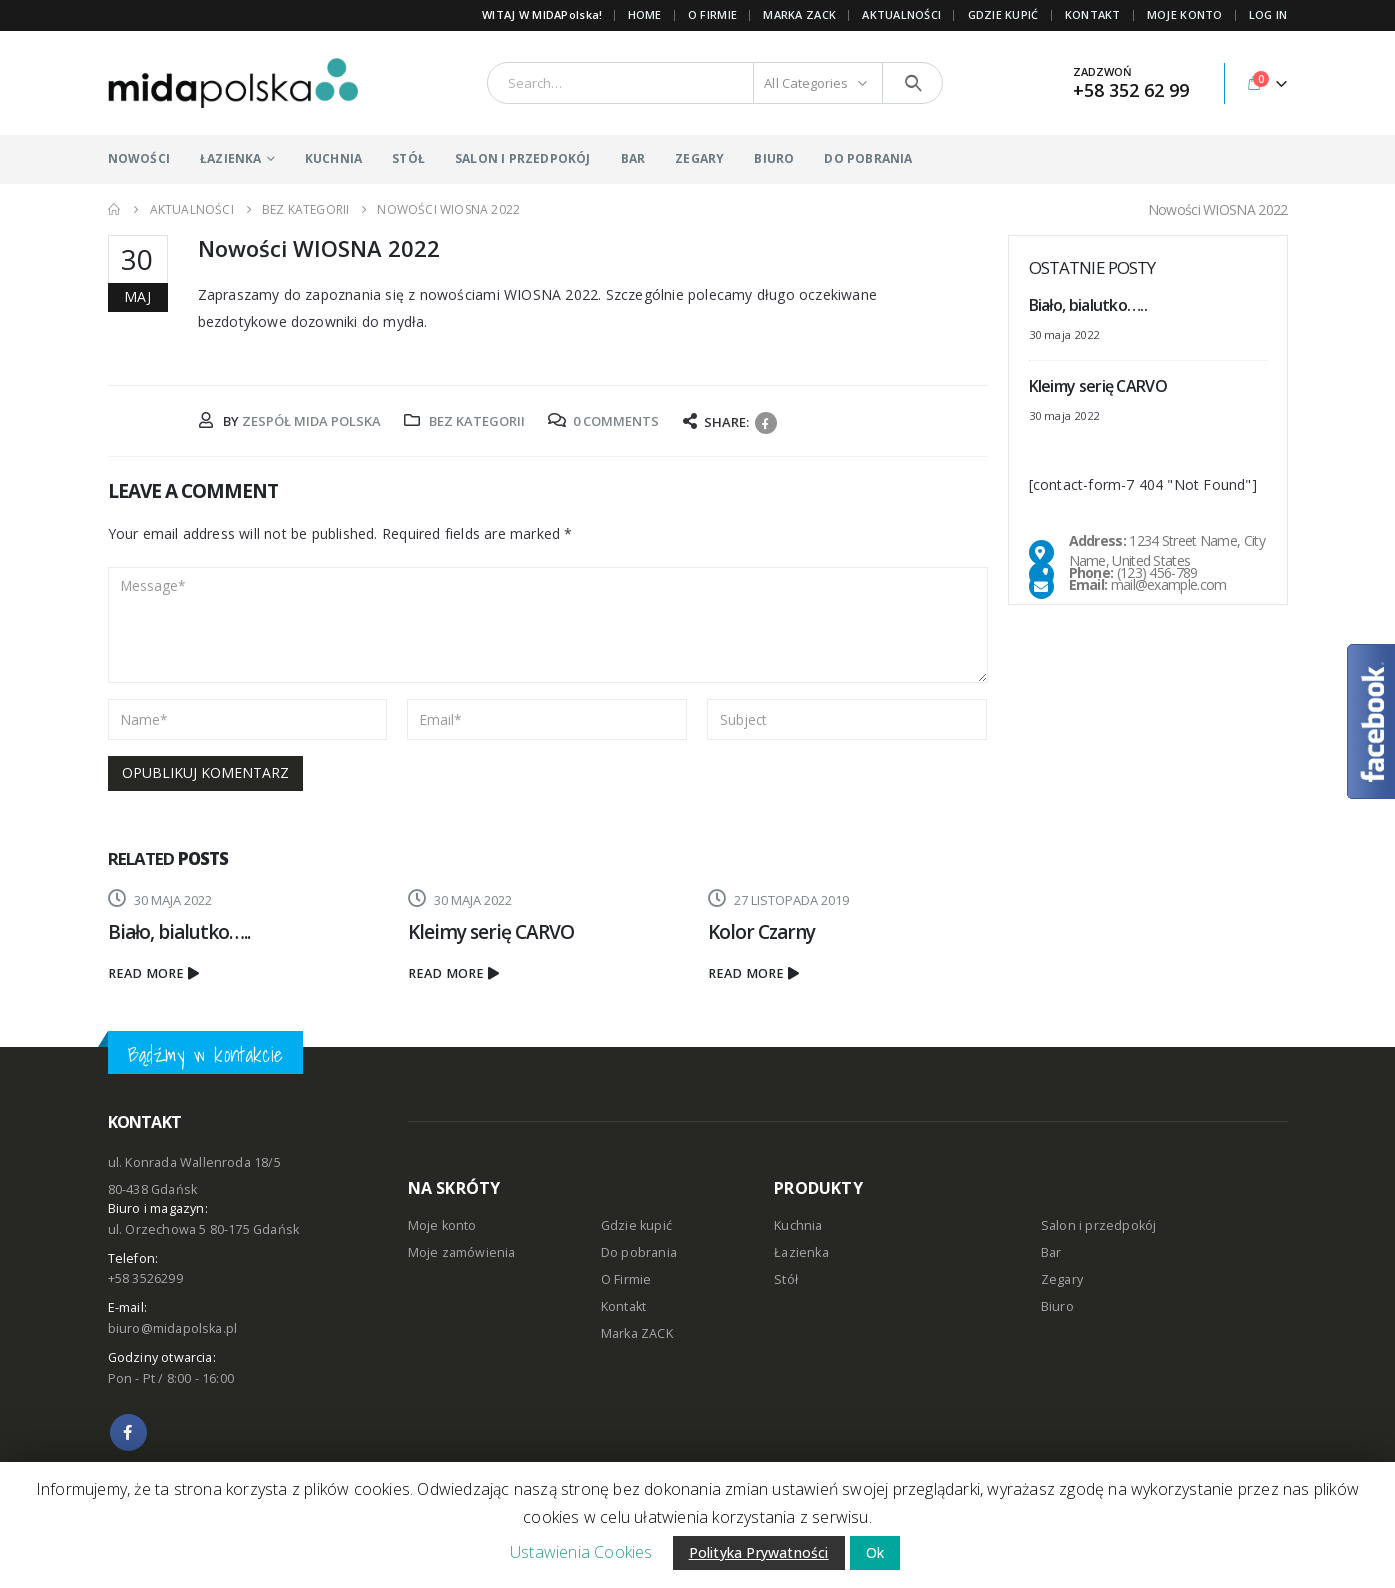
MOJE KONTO (1185, 14)
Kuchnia (798, 1225)
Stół (786, 1279)
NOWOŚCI (139, 158)
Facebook (766, 423)
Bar (1051, 1252)
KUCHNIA (333, 158)
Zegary (1062, 1279)
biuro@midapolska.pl (173, 1328)
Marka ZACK (799, 14)
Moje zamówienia (462, 1252)
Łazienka (801, 1252)
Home (645, 14)
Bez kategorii (477, 421)
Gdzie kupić (636, 1225)
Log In (1268, 14)
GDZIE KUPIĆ (1003, 14)
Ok (875, 1552)
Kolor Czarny (762, 932)
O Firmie (626, 1279)
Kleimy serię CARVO (491, 932)
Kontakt (623, 1306)
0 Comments (616, 421)
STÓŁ (408, 158)
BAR (633, 158)
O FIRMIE (712, 14)
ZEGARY (699, 158)
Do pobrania (639, 1252)
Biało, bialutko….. (179, 932)
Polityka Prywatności (759, 1552)
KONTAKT (1093, 14)
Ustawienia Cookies (581, 1552)
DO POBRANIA (868, 158)
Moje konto (442, 1225)
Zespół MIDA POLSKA (311, 421)
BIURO (774, 158)
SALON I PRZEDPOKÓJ (523, 158)
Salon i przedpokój (1099, 1225)
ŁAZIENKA (231, 158)
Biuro (1057, 1306)
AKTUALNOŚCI (901, 14)
